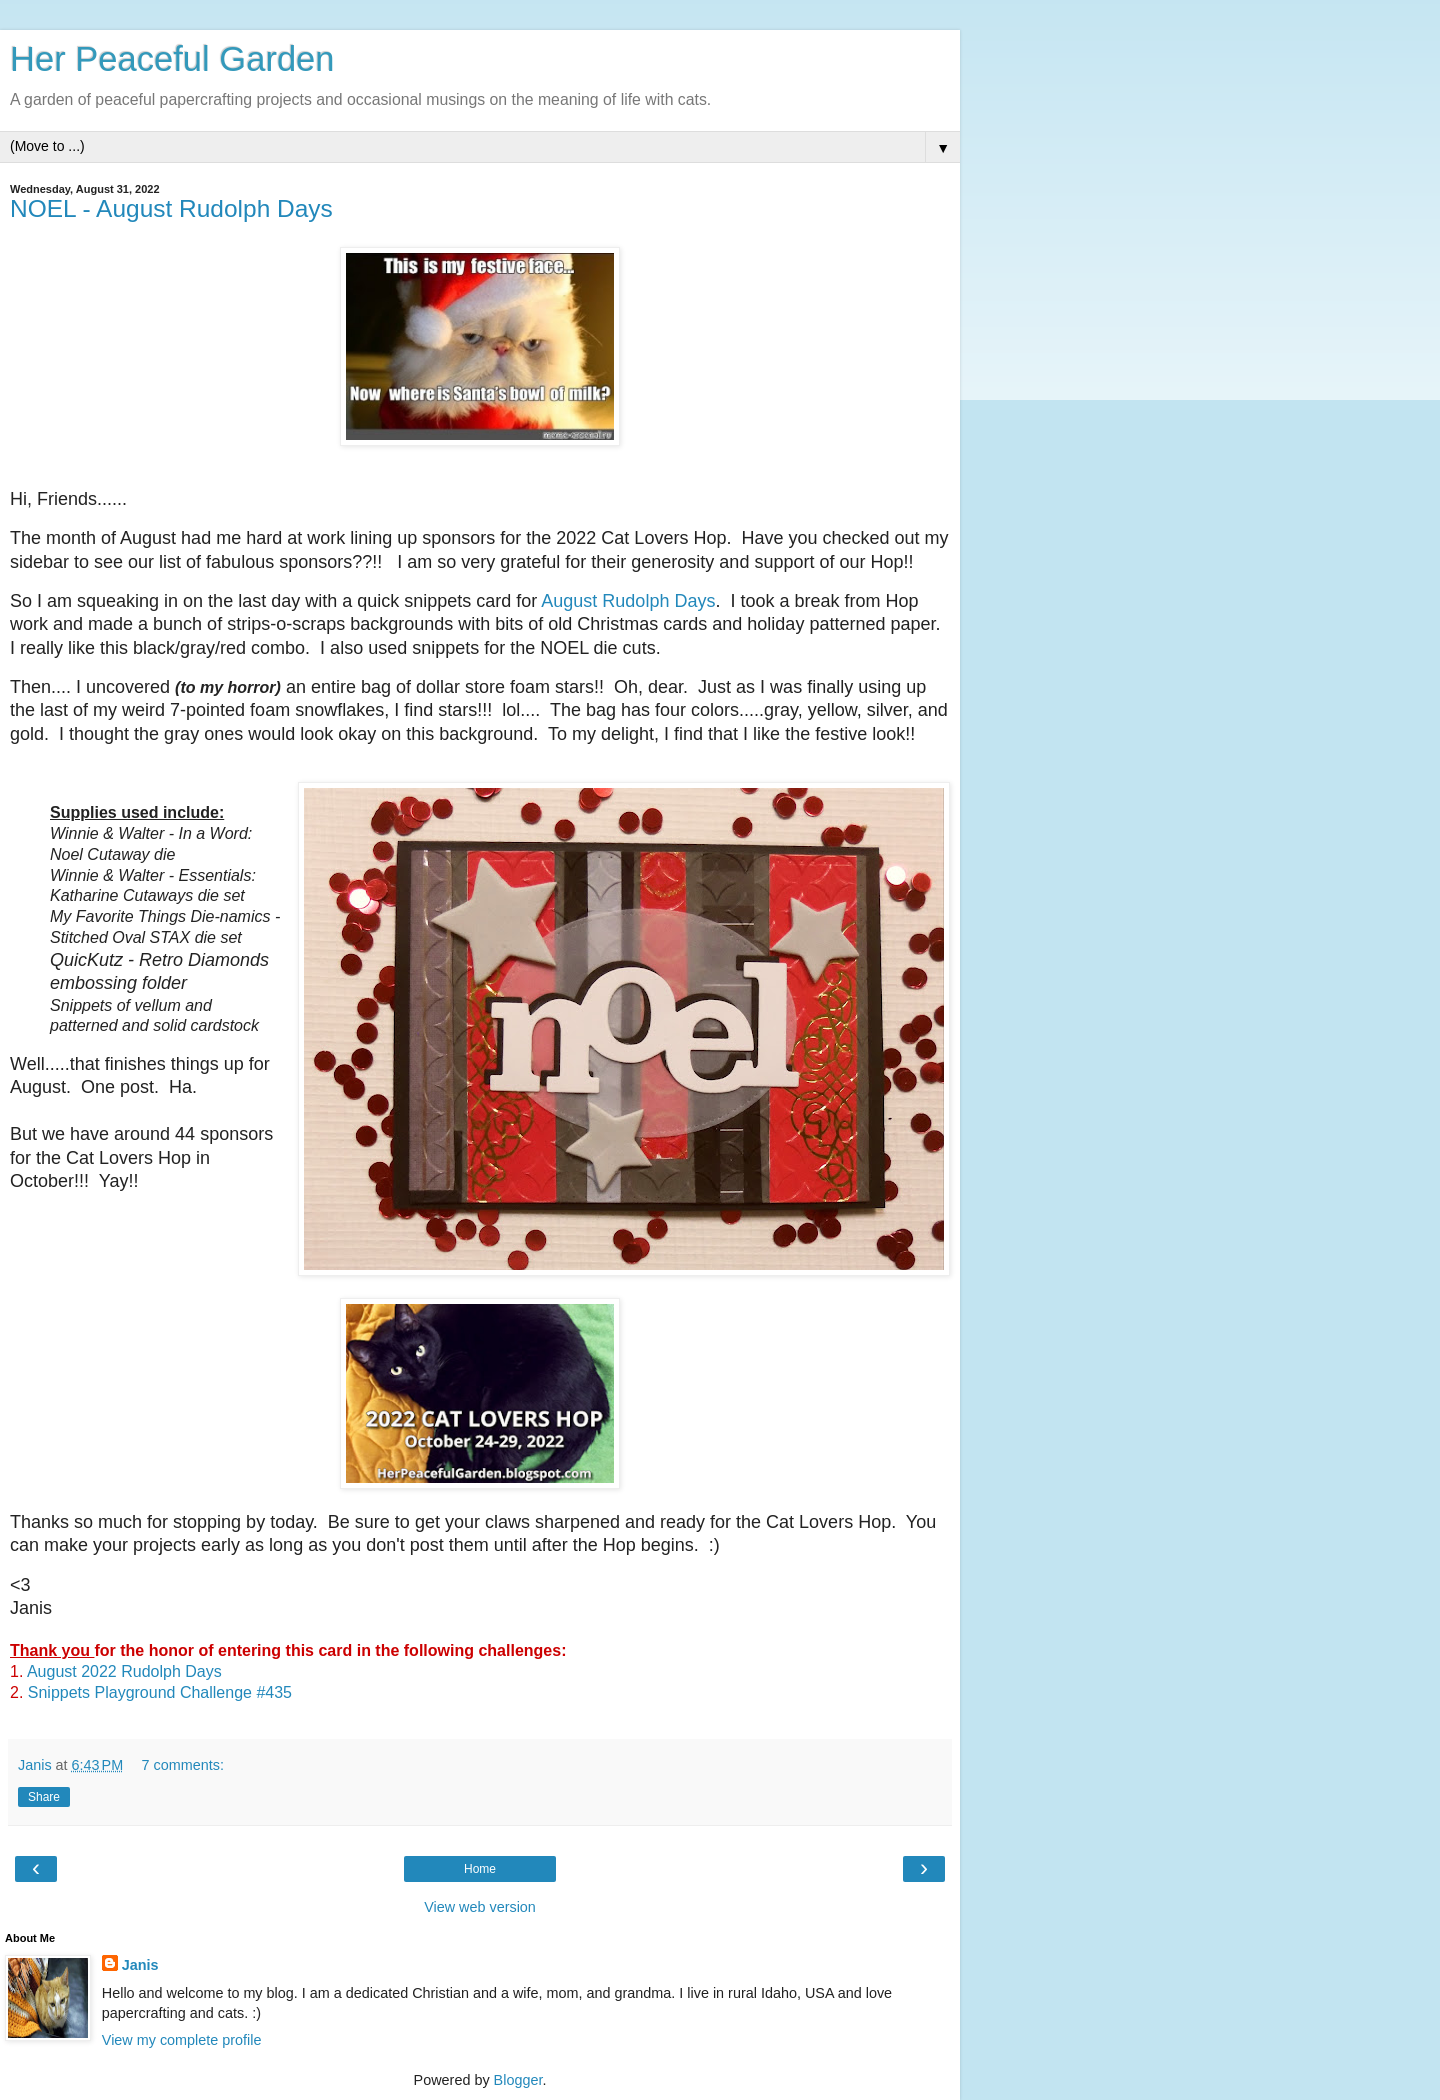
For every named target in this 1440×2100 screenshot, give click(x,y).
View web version (480, 1907)
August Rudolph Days (628, 601)
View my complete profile (182, 2040)
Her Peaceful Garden (172, 59)
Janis (140, 1965)
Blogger (518, 2080)
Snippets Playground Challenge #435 (160, 1692)
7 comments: (183, 1765)
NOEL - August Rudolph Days (171, 208)
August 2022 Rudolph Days (124, 1671)
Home (480, 1869)
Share (44, 1797)
